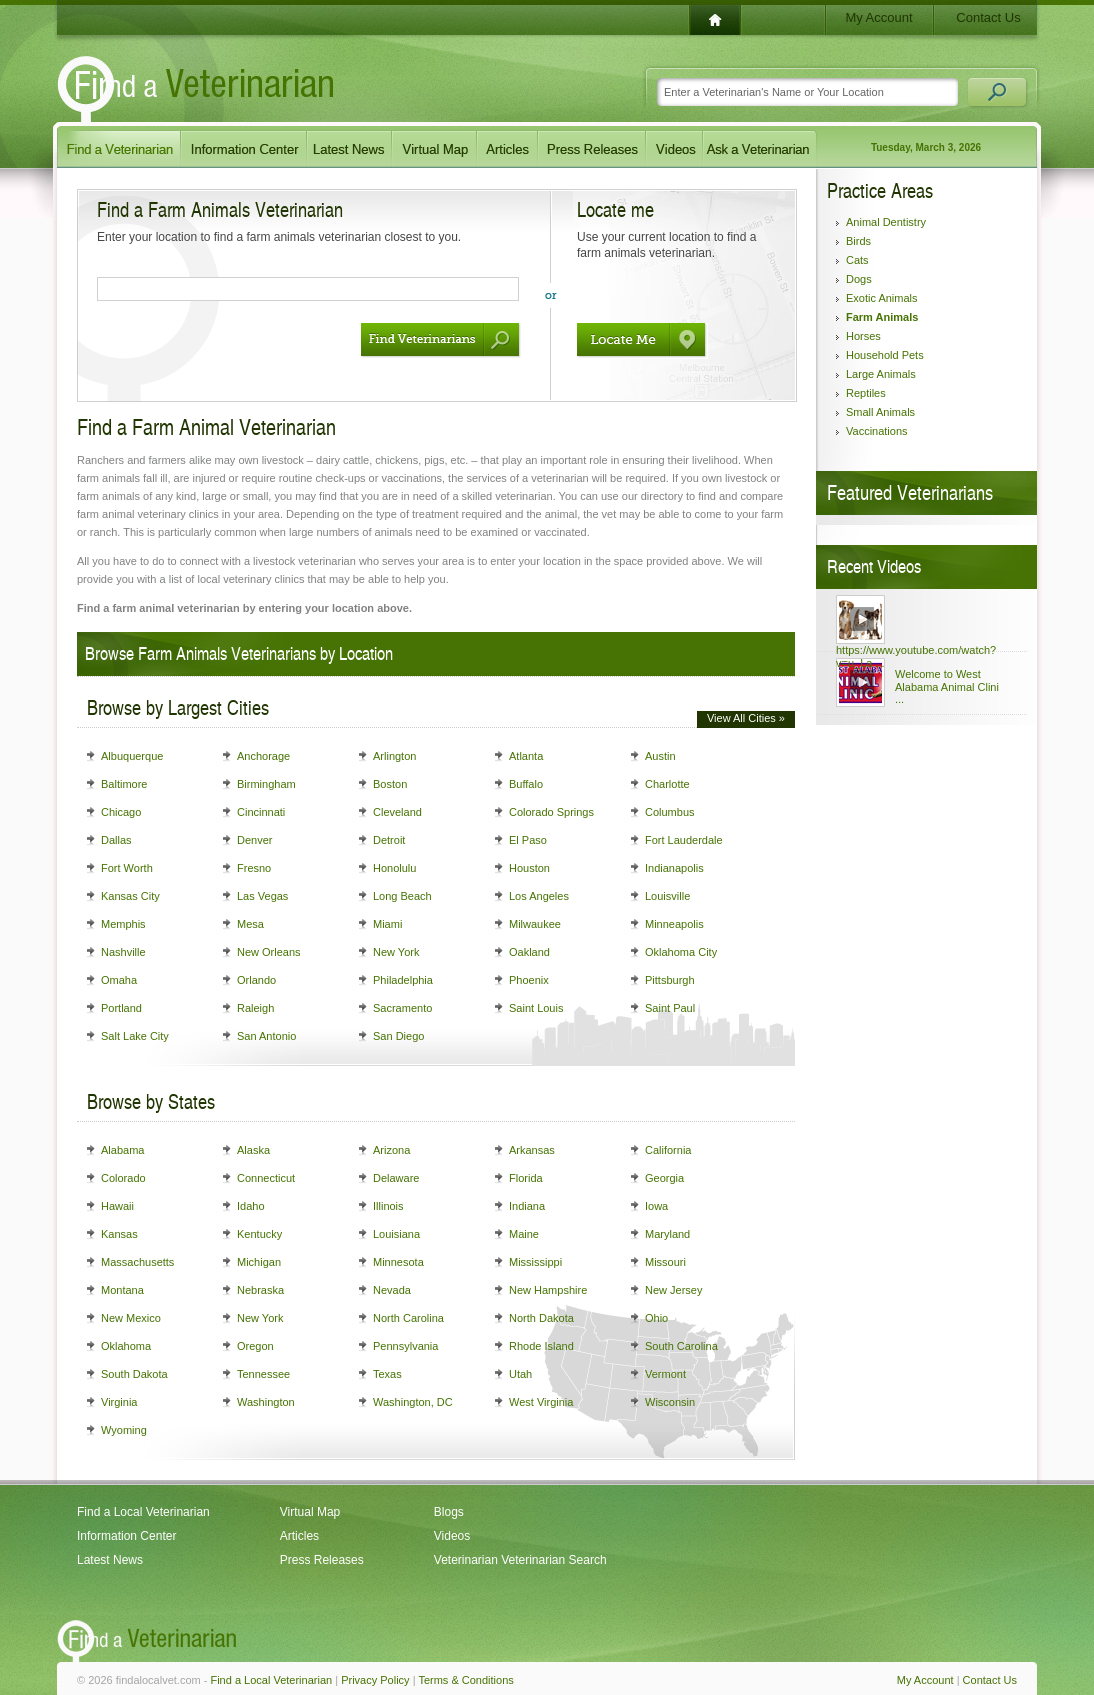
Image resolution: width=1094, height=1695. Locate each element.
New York (396, 952)
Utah (520, 1374)
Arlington (394, 756)
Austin (660, 756)
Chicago (121, 812)
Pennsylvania (405, 1346)
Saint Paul (670, 1008)
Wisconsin (670, 1402)
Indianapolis (674, 868)
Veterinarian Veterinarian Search (520, 1560)
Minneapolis (674, 924)
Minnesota (398, 1262)
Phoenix (529, 980)
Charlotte (667, 784)
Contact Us (988, 17)
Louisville (667, 896)
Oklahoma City (681, 952)
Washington (266, 1402)
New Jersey (673, 1290)
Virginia (119, 1402)
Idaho (251, 1206)
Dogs (859, 279)
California (668, 1150)
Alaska (253, 1150)
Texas (387, 1374)
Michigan (259, 1262)
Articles (299, 1536)
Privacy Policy (375, 1680)
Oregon (255, 1346)
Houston (529, 868)
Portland (121, 1008)
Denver (254, 840)
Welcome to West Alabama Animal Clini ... (947, 686)
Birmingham (266, 784)
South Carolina (681, 1346)
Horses (863, 336)
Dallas (116, 840)
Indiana (527, 1206)
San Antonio (266, 1036)
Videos (452, 1536)
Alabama (122, 1150)
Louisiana (396, 1234)
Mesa (250, 924)
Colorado (123, 1178)
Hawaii (117, 1206)
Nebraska (260, 1290)
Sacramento (402, 1008)
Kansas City (130, 896)
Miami (387, 924)
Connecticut (266, 1178)
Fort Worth (127, 868)
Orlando (256, 980)
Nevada (392, 1290)
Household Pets (885, 355)
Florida (526, 1178)
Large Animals (881, 374)
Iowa (656, 1206)
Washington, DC (413, 1402)
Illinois (388, 1206)
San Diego (398, 1036)
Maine (524, 1234)
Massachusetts (137, 1262)
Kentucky (259, 1234)
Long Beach (402, 896)
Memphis (123, 924)
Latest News (110, 1560)
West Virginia (541, 1402)
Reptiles (866, 393)
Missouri (665, 1262)
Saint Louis (536, 1008)
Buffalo (526, 784)
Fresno (254, 868)
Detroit (389, 840)
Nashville (123, 952)
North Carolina (408, 1318)
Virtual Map (310, 1512)
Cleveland (397, 812)
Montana (122, 1290)
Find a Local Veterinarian (143, 1512)
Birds (858, 241)
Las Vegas (262, 896)
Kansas (119, 1234)
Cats (857, 260)
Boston (390, 784)
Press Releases (322, 1560)
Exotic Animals (882, 298)
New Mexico (131, 1318)
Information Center (126, 1536)
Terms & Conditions (465, 1680)
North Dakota (541, 1318)
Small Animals (880, 412)
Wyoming (124, 1430)
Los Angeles (539, 896)
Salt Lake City (135, 1036)
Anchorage (263, 756)
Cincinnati (261, 812)
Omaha (119, 980)
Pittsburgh (670, 980)
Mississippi (535, 1262)
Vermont (665, 1374)
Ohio (656, 1318)
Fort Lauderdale (684, 840)
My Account (878, 17)
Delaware (396, 1178)
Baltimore (124, 784)
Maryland (667, 1234)
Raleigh (255, 1008)
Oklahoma (126, 1346)
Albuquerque (132, 756)
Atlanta (526, 756)
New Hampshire (548, 1290)
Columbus (670, 812)
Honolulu (394, 868)
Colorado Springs (551, 812)
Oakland (529, 952)
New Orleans (269, 952)
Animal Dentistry (886, 222)
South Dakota (134, 1374)
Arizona (391, 1150)
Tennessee (263, 1374)
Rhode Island (541, 1346)
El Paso (528, 840)
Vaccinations (877, 431)
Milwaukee (535, 924)
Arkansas (532, 1150)
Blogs (449, 1512)
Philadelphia (403, 980)
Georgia (664, 1178)
